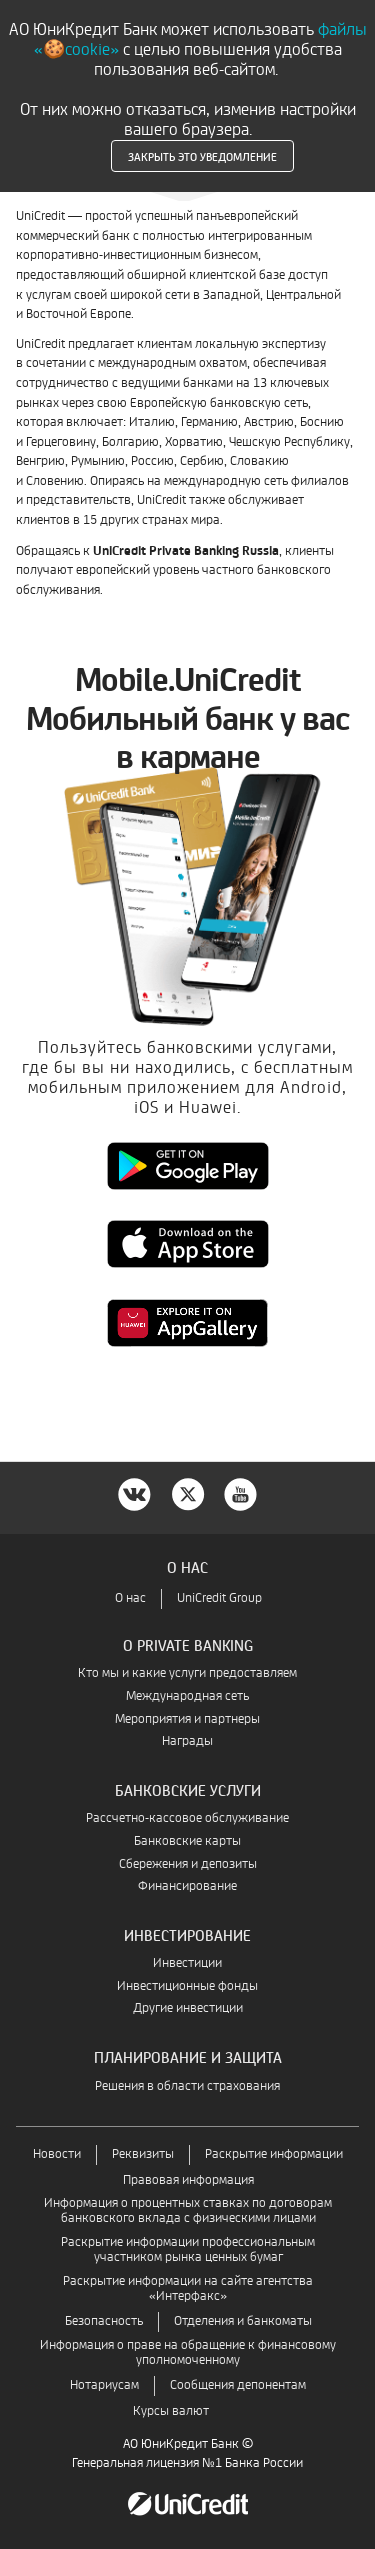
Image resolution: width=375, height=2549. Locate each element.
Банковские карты (187, 1841)
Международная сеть (187, 1696)
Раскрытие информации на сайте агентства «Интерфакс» (188, 2289)
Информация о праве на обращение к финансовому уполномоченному (188, 2353)
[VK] (135, 1492)
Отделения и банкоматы (243, 2321)
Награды (187, 1741)
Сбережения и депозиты (188, 1864)
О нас (130, 1598)
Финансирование (187, 1886)
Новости (57, 2154)
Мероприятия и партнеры (187, 1719)
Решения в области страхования (187, 2086)
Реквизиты (143, 2154)
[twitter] (188, 1492)
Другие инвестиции (188, 2008)
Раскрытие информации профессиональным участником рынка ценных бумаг (188, 2250)
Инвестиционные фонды (187, 1986)
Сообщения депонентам (238, 2385)
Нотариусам (104, 2385)
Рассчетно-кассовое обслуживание (187, 1818)
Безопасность (104, 2321)
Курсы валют (171, 2411)
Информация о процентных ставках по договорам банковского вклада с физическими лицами (188, 2211)
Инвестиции (187, 1963)
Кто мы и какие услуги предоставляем (187, 1673)
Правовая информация (188, 2180)
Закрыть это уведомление (202, 156)
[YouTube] (241, 1492)
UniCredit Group (219, 1598)
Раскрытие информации (274, 2154)
